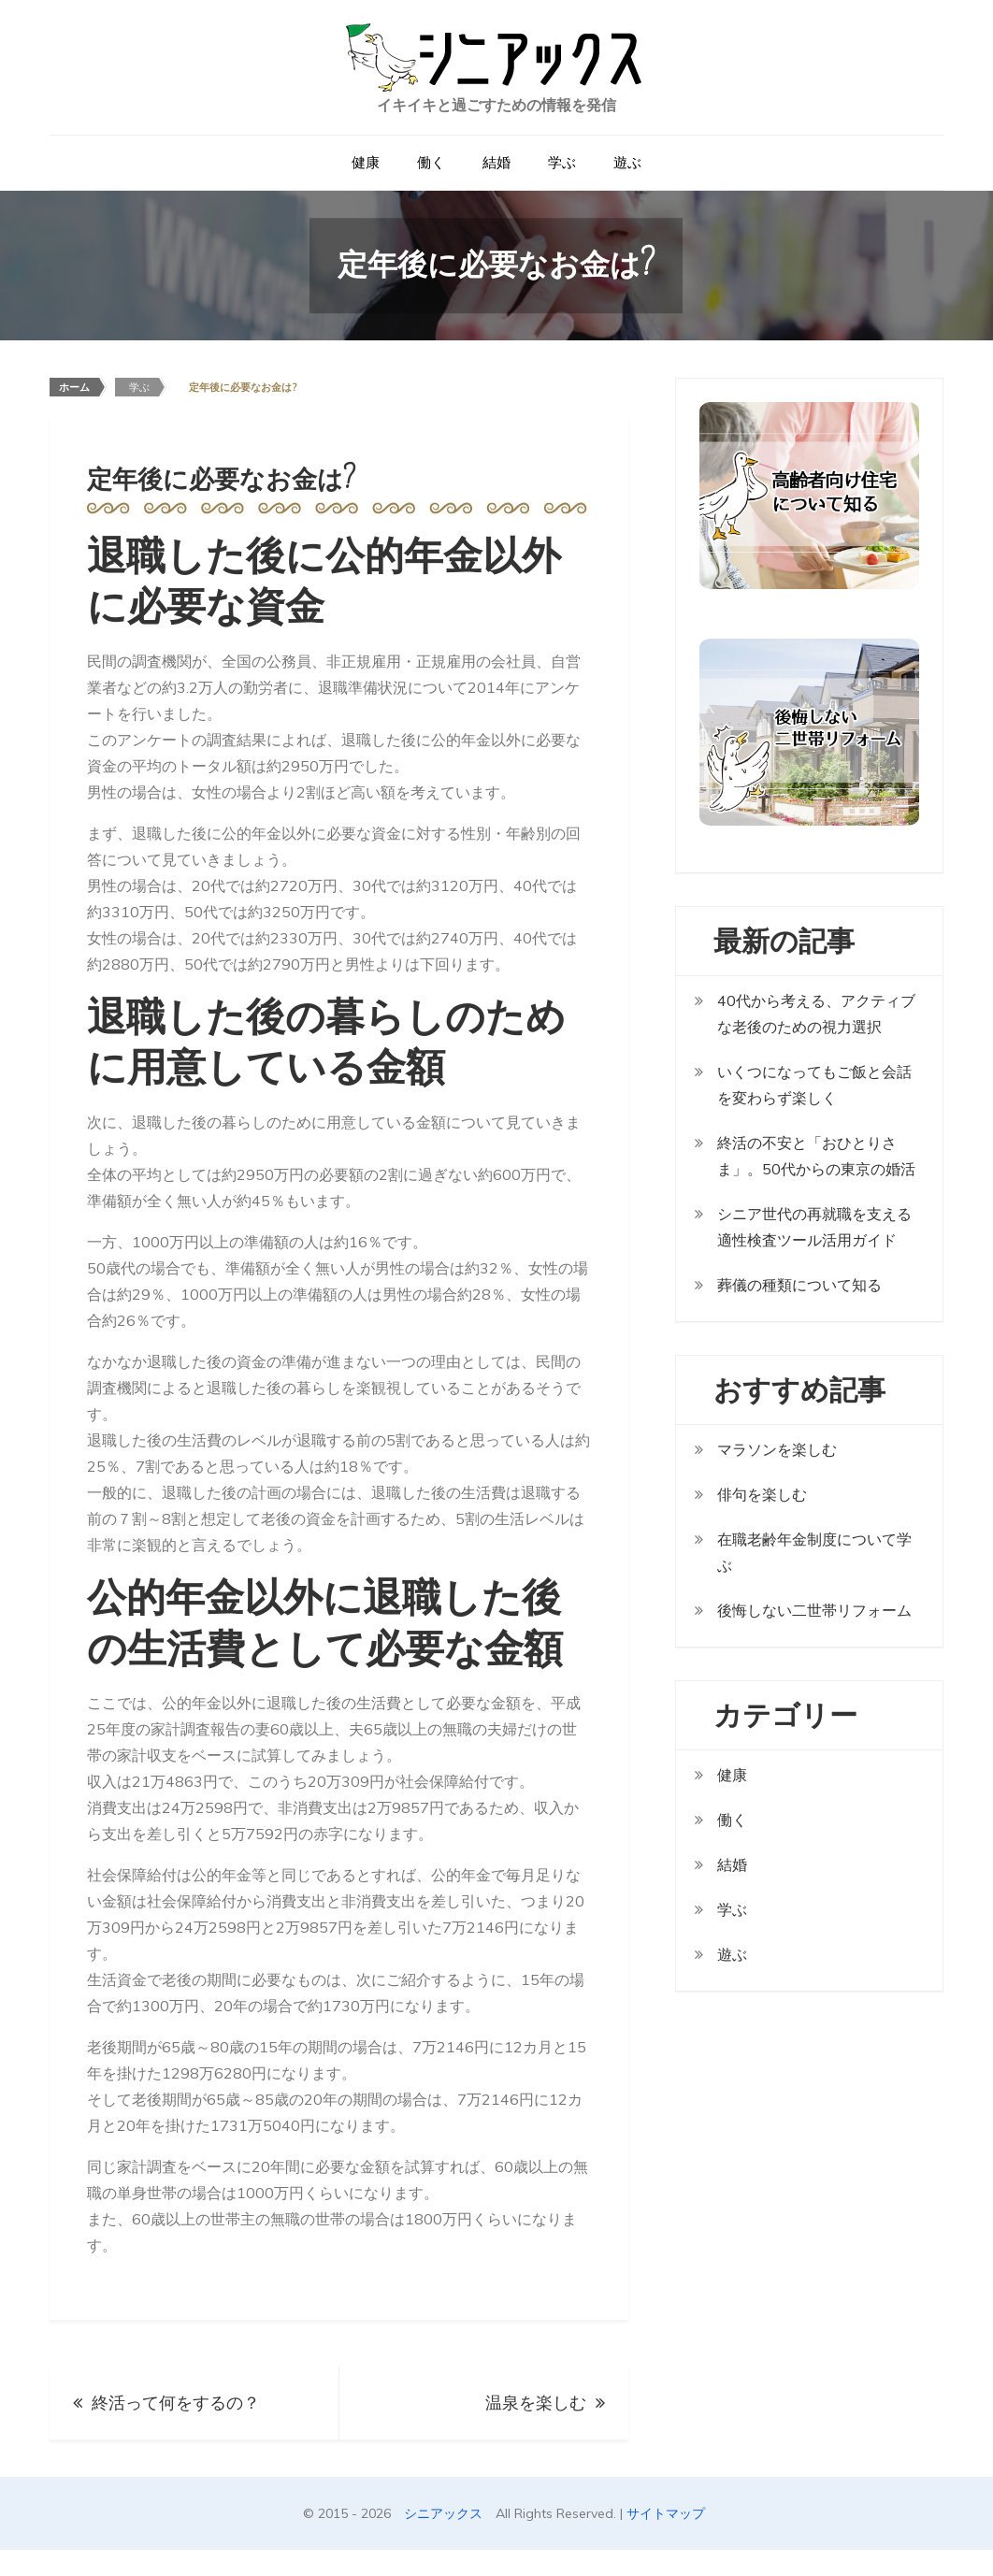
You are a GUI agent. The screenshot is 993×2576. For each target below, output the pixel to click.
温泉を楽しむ (535, 2402)
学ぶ (562, 162)
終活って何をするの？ (176, 2402)
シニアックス (443, 2513)
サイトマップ (665, 2513)
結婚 (496, 162)
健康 (366, 162)
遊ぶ (627, 162)
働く (431, 162)
